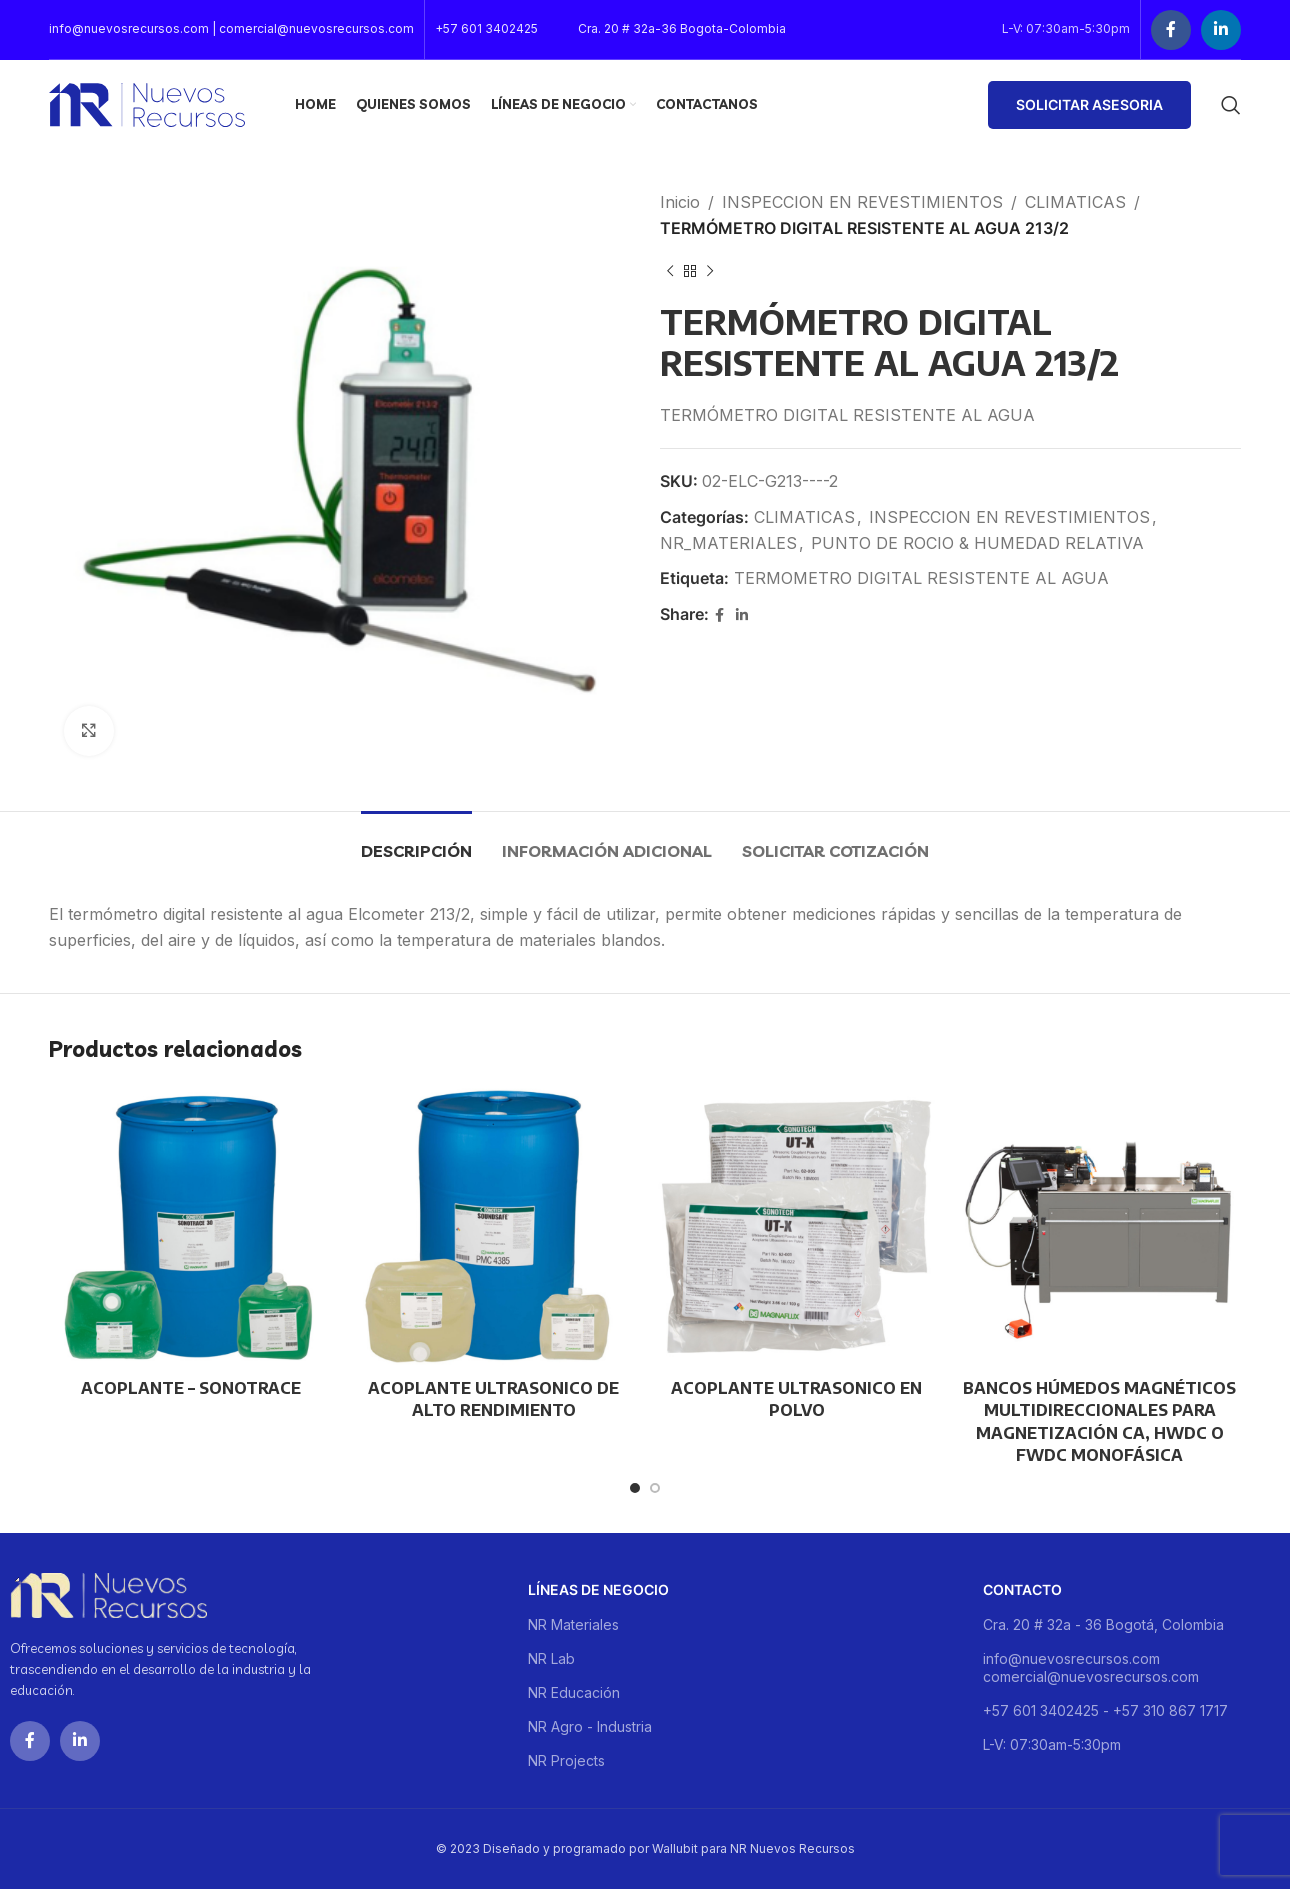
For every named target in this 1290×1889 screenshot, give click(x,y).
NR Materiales (573, 1624)
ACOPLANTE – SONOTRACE (191, 1388)
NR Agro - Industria (590, 1726)
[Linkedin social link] (1221, 30)
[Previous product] (670, 271)
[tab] (416, 841)
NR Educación (574, 1692)
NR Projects (566, 1760)
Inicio (680, 202)
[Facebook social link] (1171, 30)
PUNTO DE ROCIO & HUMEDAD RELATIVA (977, 543)
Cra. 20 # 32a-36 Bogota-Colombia (682, 28)
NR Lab (551, 1658)
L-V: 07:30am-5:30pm (1052, 1744)
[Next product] (710, 271)
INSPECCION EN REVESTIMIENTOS (862, 202)
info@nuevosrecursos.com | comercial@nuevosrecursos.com (231, 28)
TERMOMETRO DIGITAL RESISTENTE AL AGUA (921, 578)
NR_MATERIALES (728, 543)
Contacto (1022, 1589)
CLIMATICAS (1075, 202)
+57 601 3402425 (486, 28)
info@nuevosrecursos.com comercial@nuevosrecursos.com (1091, 1667)
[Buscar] (1231, 105)
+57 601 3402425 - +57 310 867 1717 (1105, 1710)
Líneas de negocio (598, 1589)
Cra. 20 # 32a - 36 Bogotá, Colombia (1103, 1624)
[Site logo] (147, 103)
